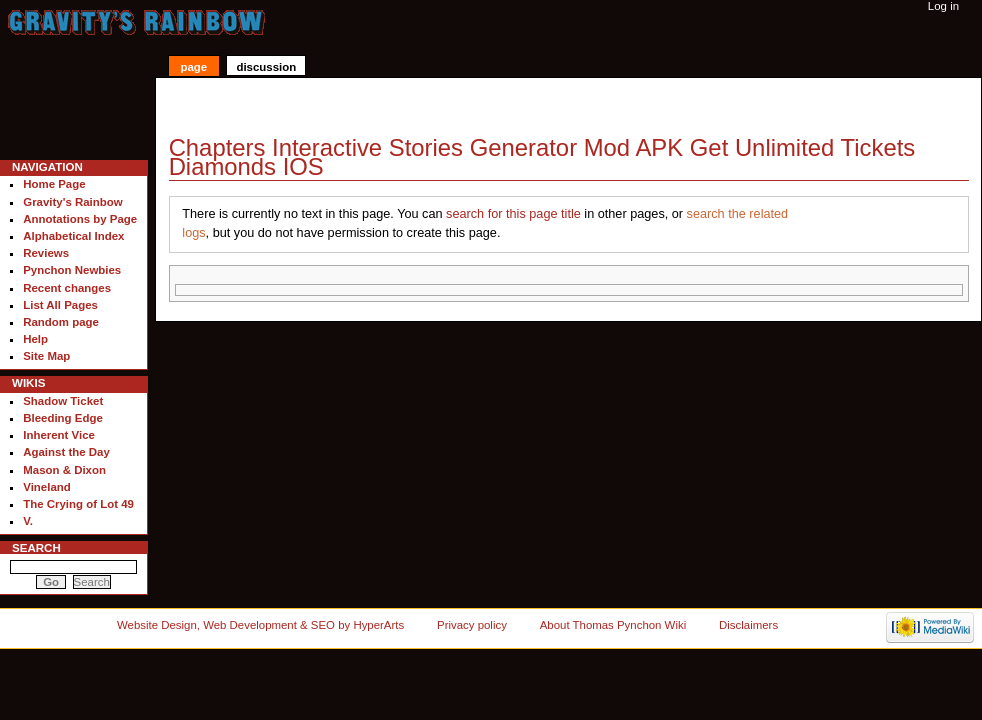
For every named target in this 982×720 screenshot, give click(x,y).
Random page (61, 322)
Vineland (47, 487)
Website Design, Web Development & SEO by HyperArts (260, 625)
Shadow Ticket (63, 401)
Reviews (46, 253)
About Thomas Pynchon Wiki (613, 625)
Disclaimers (748, 625)
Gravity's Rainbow (72, 202)
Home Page (54, 184)
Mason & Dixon (64, 470)
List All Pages (60, 305)
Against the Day (66, 452)
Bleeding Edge (63, 418)
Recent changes (67, 288)
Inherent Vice (59, 435)
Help (35, 339)
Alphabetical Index (73, 236)
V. (28, 521)
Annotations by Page (80, 219)
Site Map (46, 356)
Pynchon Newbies (72, 270)
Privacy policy (472, 625)
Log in (943, 6)
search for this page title (513, 214)
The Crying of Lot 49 (78, 504)
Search (36, 548)
